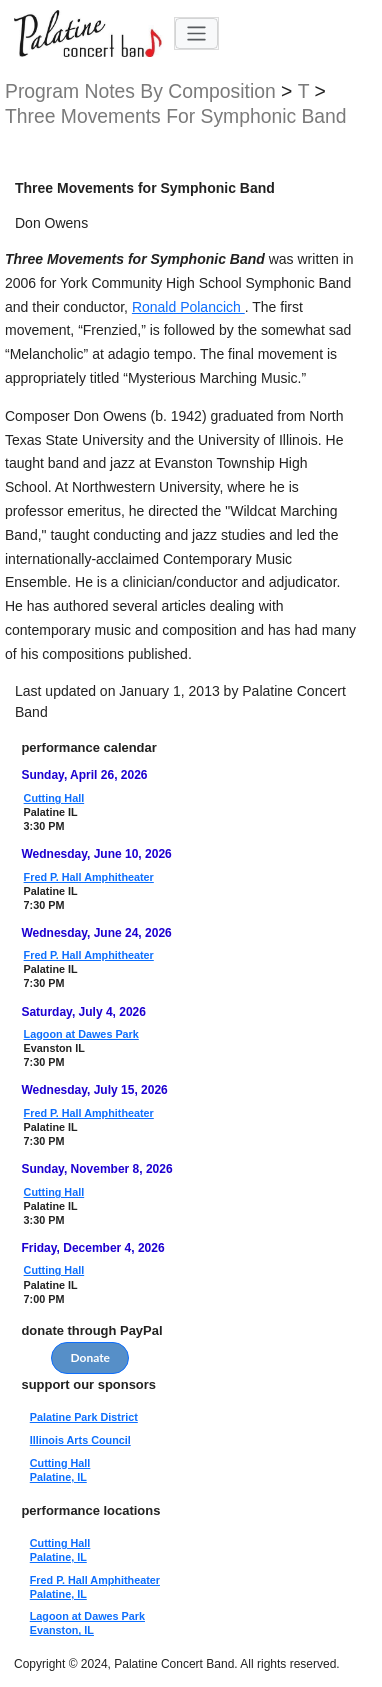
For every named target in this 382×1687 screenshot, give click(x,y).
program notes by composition (143, 91)
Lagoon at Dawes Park (81, 1034)
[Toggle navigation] (196, 33)
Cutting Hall (54, 798)
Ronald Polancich (188, 307)
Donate (90, 1357)
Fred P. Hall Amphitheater (89, 877)
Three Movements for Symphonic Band (176, 116)
